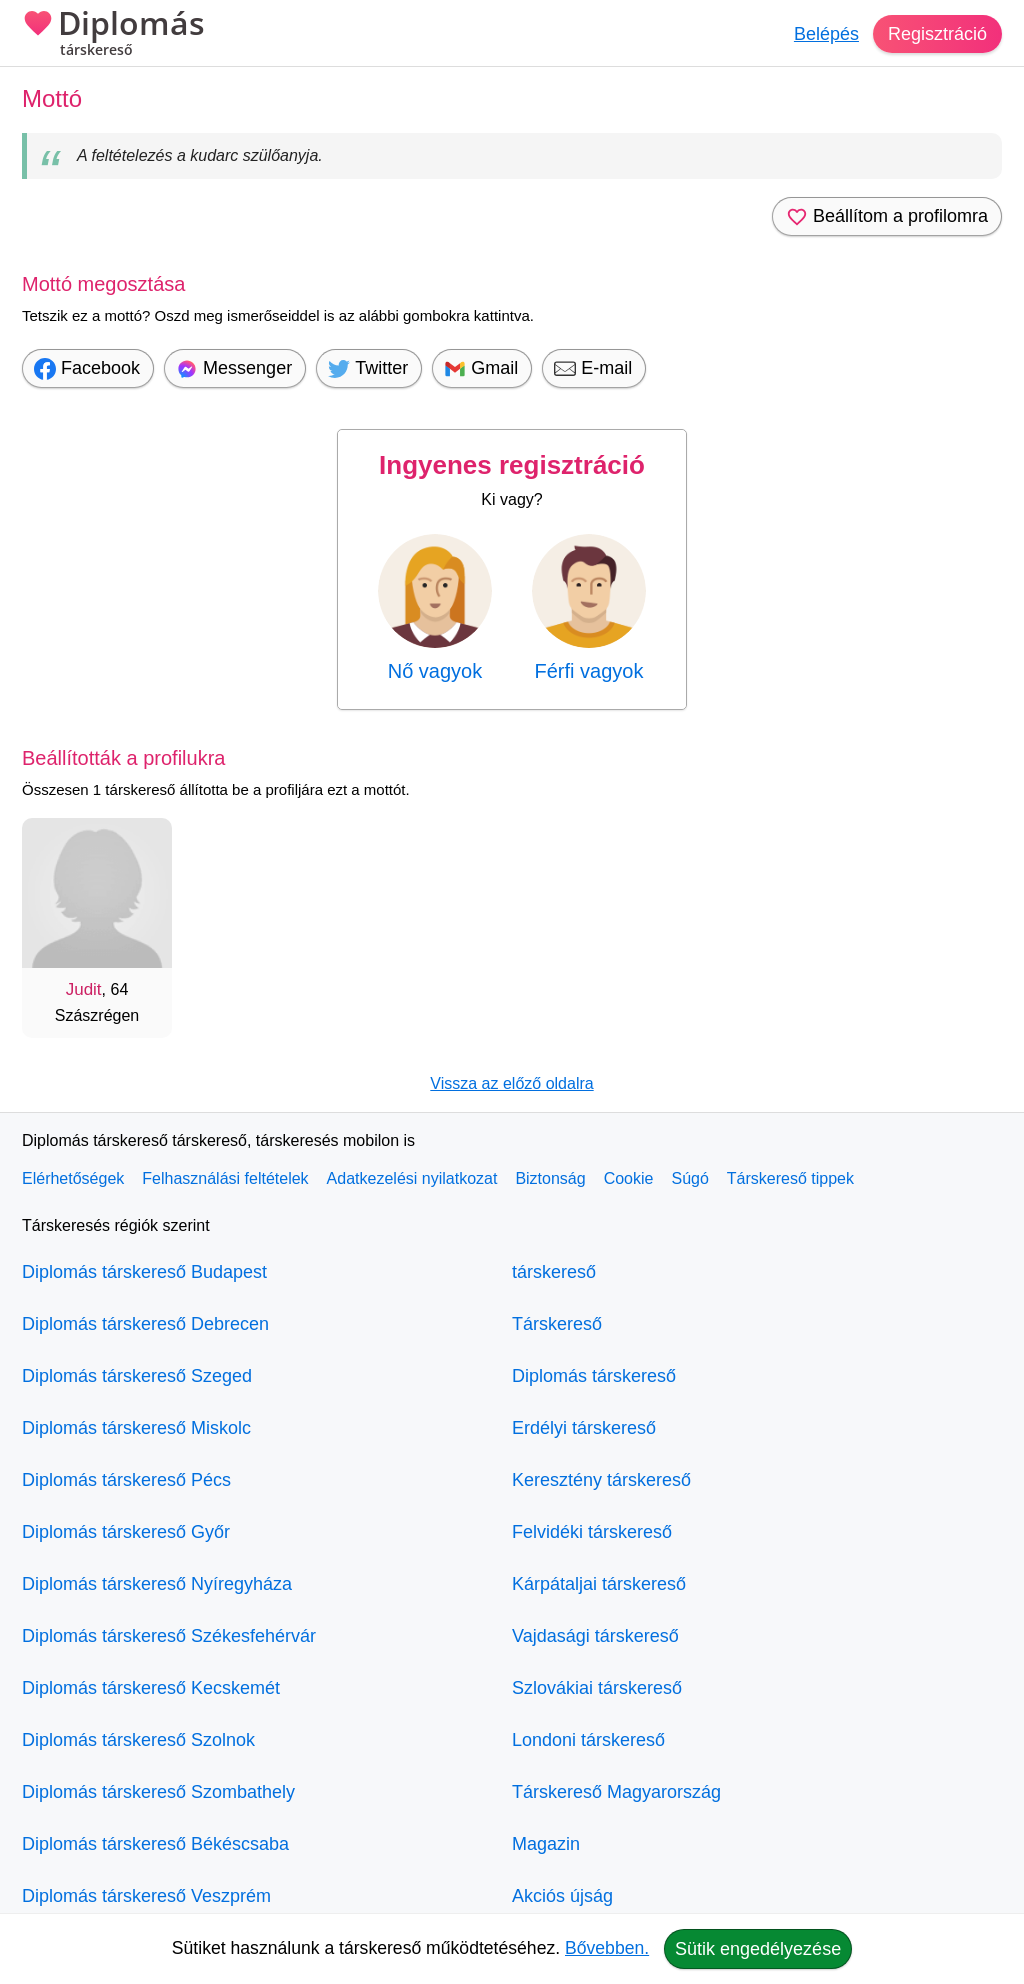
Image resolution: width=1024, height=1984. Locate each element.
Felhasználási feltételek (225, 1178)
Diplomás (113, 35)
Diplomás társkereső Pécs (126, 1480)
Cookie (629, 1178)
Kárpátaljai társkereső (599, 1584)
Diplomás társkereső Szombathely (158, 1792)
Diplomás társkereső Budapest (144, 1272)
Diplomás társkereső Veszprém (146, 1896)
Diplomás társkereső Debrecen (145, 1324)
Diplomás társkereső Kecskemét (151, 1688)
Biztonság (550, 1178)
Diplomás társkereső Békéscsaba (155, 1844)
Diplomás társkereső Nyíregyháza (157, 1584)
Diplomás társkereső (594, 1376)
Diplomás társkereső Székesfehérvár (169, 1636)
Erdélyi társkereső (584, 1428)
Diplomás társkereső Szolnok (138, 1740)
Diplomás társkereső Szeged (137, 1376)
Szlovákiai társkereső (597, 1688)
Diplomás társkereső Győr (126, 1532)
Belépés (826, 34)
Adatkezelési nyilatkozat (412, 1178)
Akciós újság (562, 1896)
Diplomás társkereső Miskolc (136, 1428)
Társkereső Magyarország (616, 1792)
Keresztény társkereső (601, 1480)
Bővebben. (607, 1948)
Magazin (546, 1844)
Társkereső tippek (790, 1178)
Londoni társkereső (588, 1740)
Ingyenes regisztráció (512, 465)
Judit (84, 989)
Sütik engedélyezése (758, 1949)
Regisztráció (937, 34)
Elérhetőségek (73, 1178)
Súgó (689, 1178)
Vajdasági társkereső (595, 1636)
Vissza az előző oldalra (511, 1083)
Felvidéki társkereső (592, 1532)
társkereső (554, 1272)
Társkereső (557, 1324)
